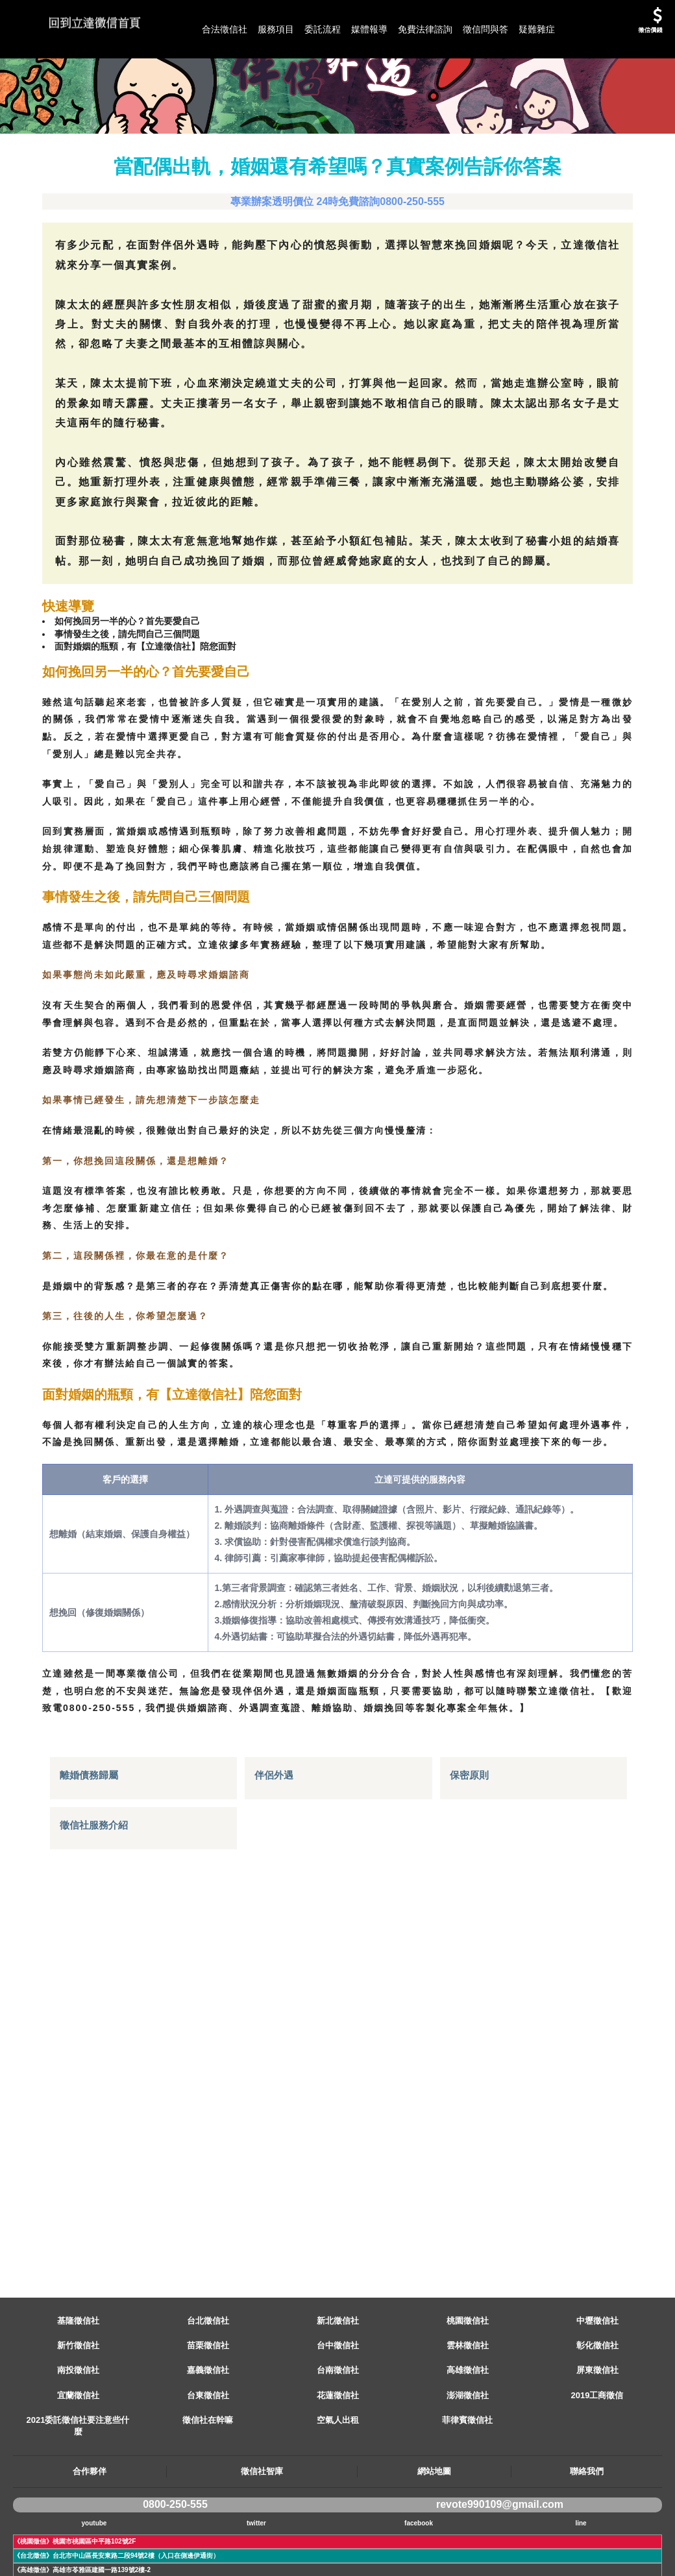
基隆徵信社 (78, 2379)
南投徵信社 (78, 2428)
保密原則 (470, 2055)
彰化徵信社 (597, 2404)
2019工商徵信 (597, 2454)
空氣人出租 (338, 2478)
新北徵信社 (338, 2379)
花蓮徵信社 (338, 2454)
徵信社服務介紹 (96, 2105)
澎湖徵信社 (468, 2454)
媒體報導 (369, 29)
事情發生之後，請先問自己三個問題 (139, 694)
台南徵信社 (338, 2428)
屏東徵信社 (597, 2428)
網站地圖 (434, 2529)
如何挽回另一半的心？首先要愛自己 (139, 680)
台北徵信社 (208, 2379)
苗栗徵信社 (208, 2404)
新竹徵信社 (78, 2404)
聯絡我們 (587, 2529)
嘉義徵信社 (208, 2428)
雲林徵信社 (468, 2404)
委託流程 (322, 29)
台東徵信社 (208, 2454)
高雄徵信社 (468, 2428)
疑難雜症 (537, 29)
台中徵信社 (338, 2404)
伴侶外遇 (275, 2055)
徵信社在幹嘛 (207, 2478)
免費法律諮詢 (425, 29)
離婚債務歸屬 (91, 2055)
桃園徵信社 (468, 2379)
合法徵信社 (224, 29)
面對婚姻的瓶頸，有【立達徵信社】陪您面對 (160, 709)
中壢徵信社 (597, 2379)
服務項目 (276, 29)
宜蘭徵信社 (78, 2454)
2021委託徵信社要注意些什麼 (78, 2484)
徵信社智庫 (262, 2529)
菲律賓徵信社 (467, 2478)
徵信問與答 (485, 29)
